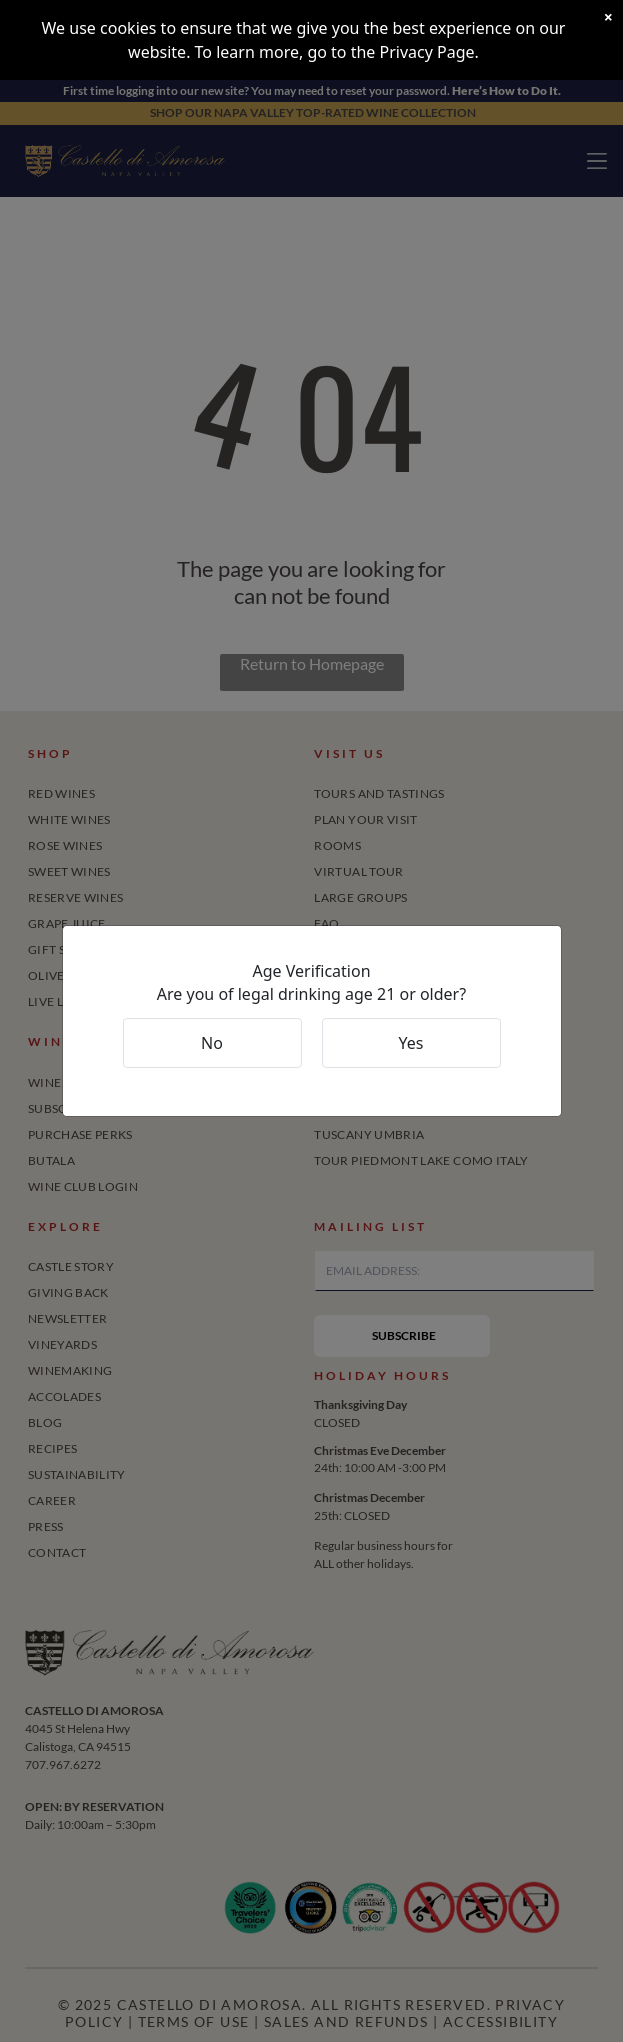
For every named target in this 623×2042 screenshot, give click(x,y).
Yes (411, 1043)
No (212, 1043)
